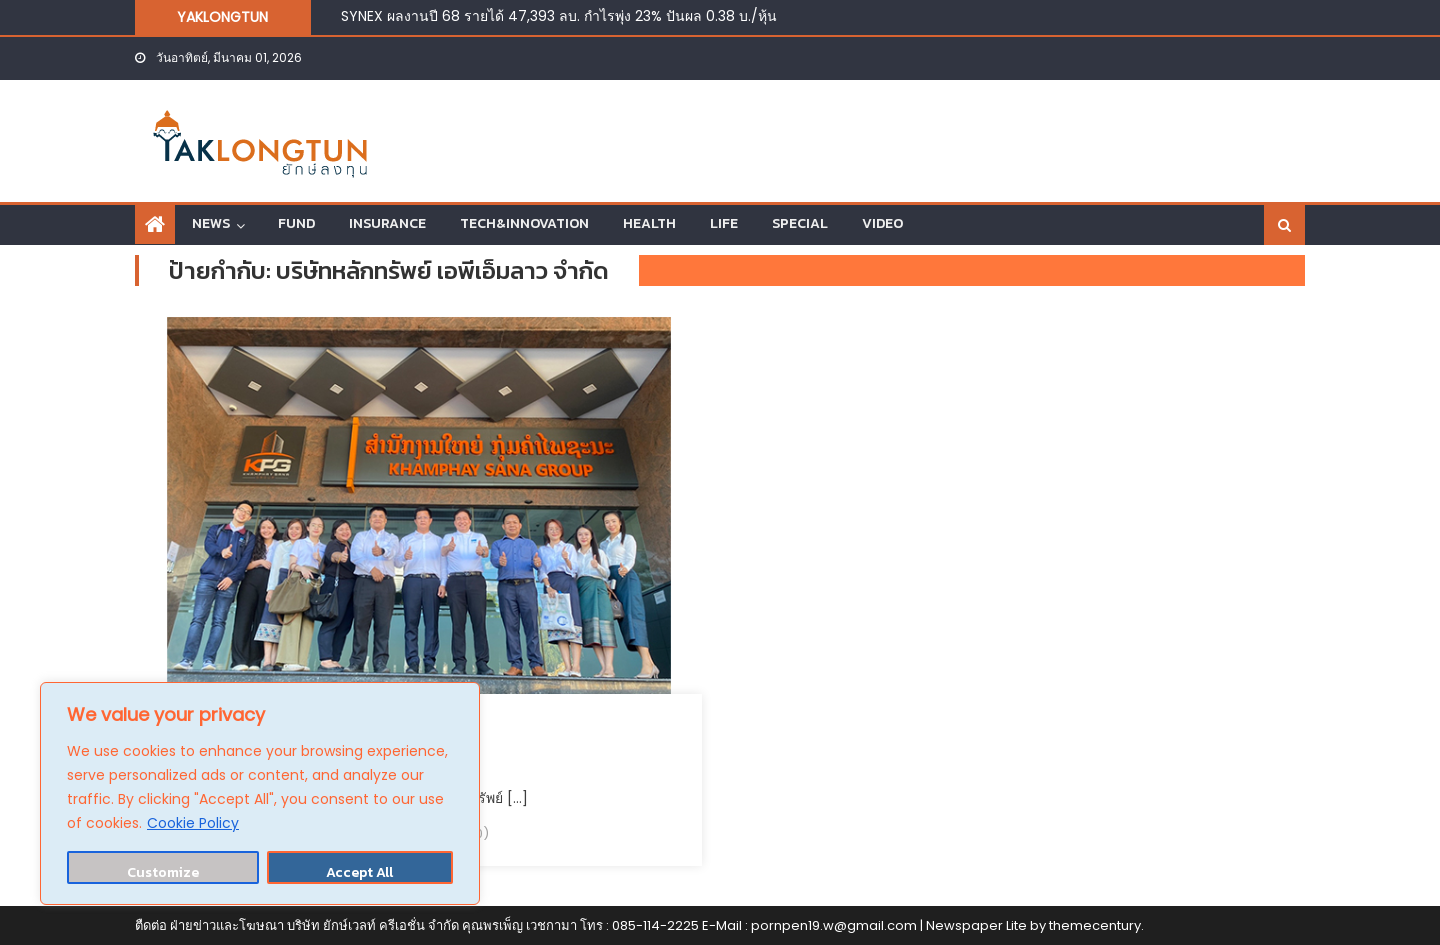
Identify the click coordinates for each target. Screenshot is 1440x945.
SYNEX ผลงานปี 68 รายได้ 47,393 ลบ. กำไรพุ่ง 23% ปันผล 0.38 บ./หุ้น (559, 16)
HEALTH (649, 223)
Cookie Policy (193, 823)
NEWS (211, 223)
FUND (296, 223)
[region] (260, 793)
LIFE (724, 223)
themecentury (1095, 925)
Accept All (359, 872)
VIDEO (882, 223)
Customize (163, 872)
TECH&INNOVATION (524, 223)
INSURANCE (387, 223)
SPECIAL (800, 223)
